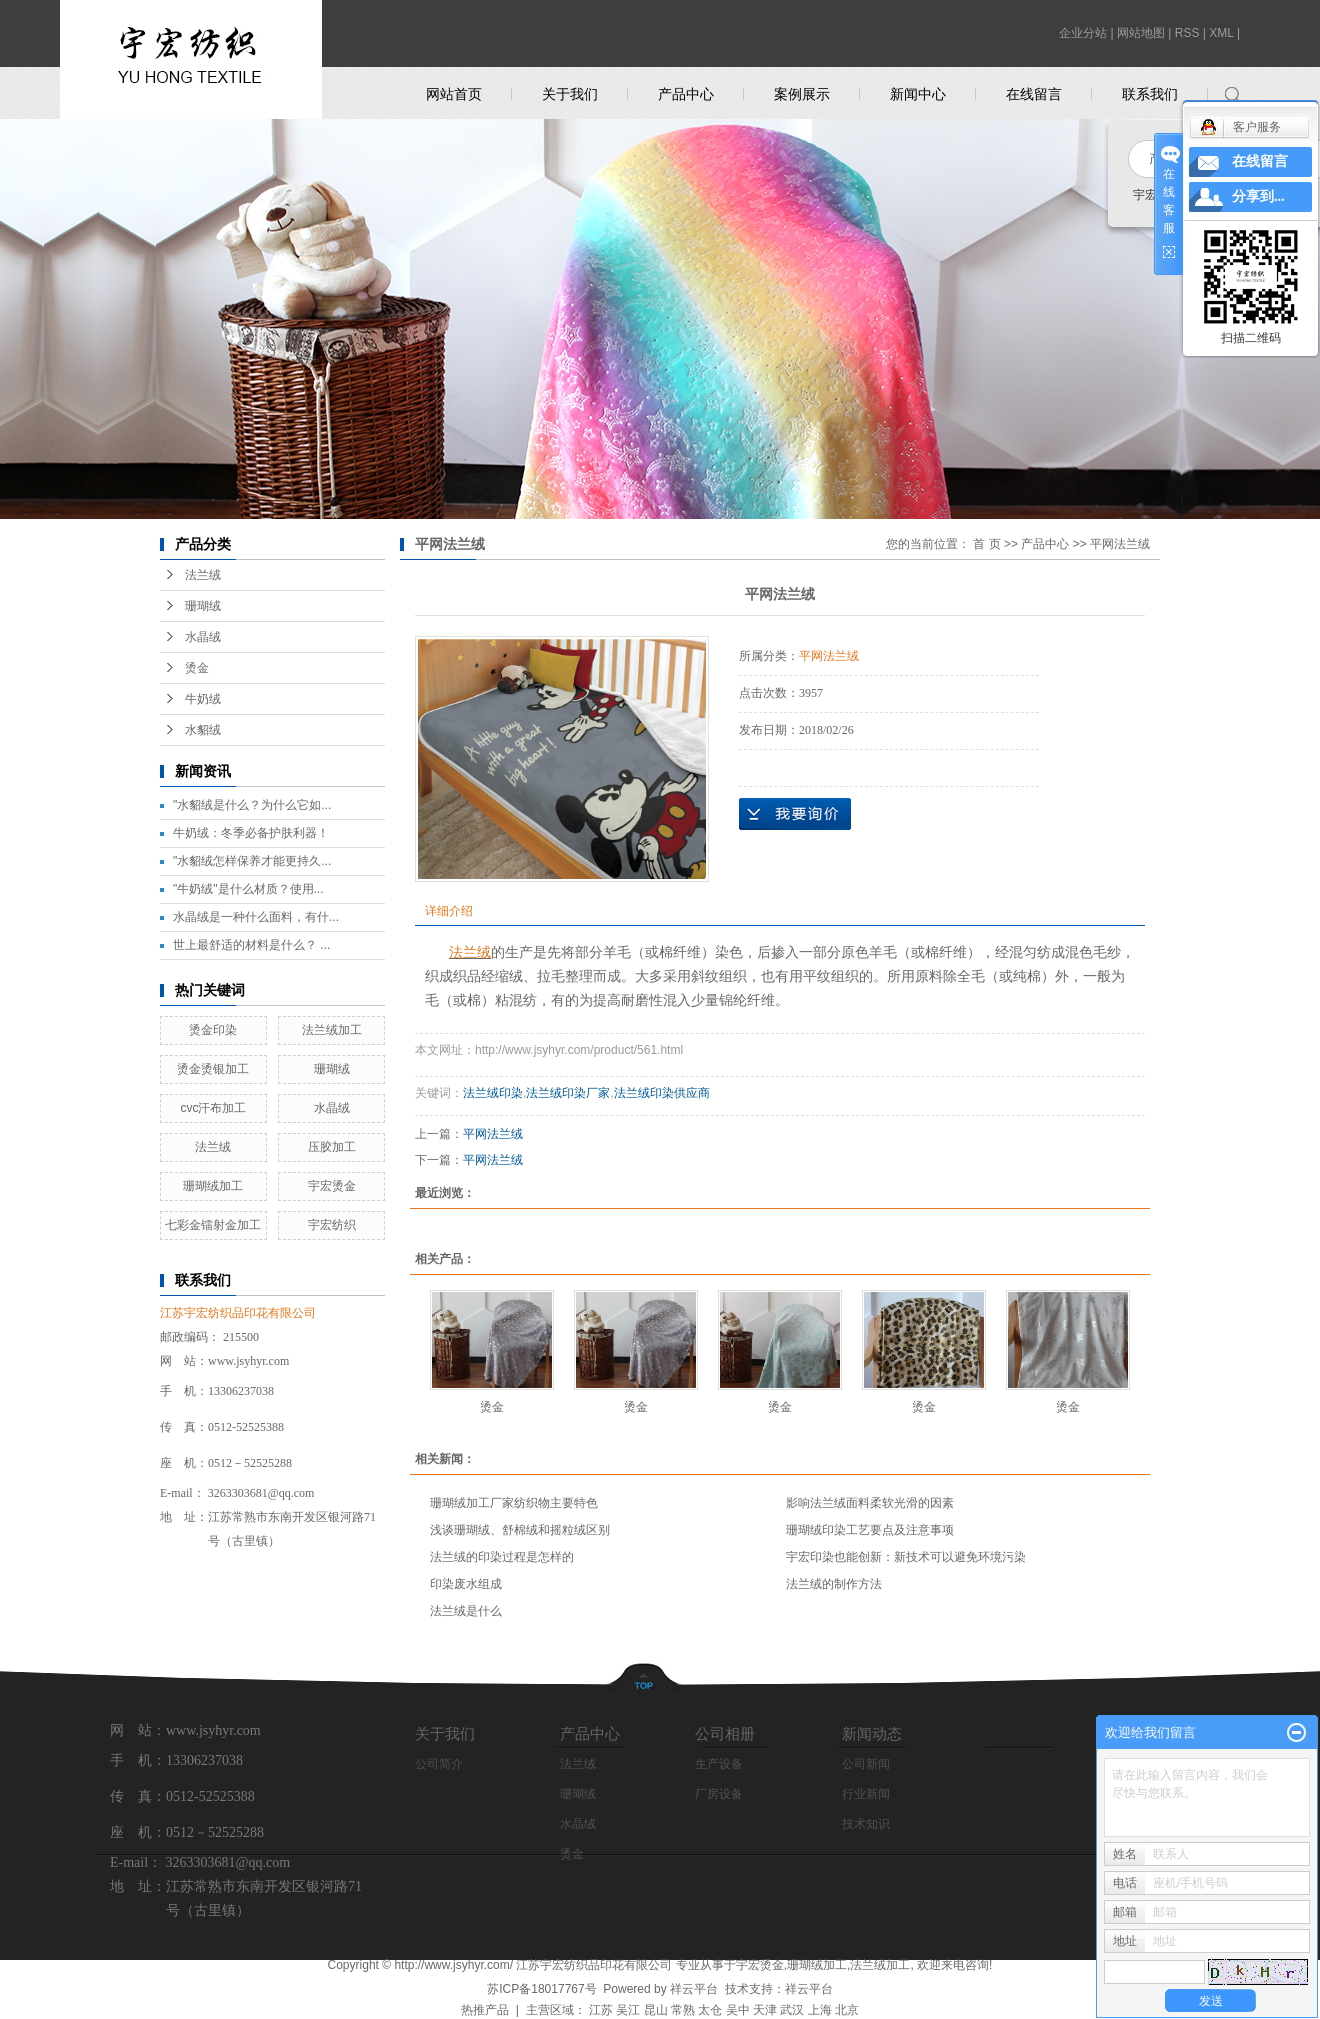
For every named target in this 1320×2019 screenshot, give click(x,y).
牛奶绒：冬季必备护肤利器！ (251, 833)
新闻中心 (918, 94)
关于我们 (570, 94)
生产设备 (719, 1764)
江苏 (601, 2010)
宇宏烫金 (332, 1186)
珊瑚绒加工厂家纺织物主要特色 (514, 1503)
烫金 (197, 668)
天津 (765, 2010)
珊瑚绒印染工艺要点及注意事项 (870, 1530)
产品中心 (686, 94)
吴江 (628, 2010)
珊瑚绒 (203, 606)
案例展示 (802, 94)
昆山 (656, 2010)
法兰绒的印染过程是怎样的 (502, 1557)
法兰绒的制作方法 (834, 1584)
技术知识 (866, 1824)
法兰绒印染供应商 (662, 1093)
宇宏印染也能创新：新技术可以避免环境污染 (906, 1557)
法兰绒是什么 (466, 1611)
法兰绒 (203, 575)
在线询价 (795, 814)
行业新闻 (866, 1794)
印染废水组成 (466, 1584)
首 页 (986, 544)
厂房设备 (719, 1794)
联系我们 (1150, 94)
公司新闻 (866, 1764)
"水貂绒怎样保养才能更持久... (252, 861)
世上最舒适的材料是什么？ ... (251, 945)
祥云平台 (694, 1989)
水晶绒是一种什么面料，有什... (256, 917)
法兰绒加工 (332, 1030)
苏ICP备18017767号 (541, 1989)
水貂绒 (203, 730)
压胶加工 (332, 1147)
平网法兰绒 (1120, 544)
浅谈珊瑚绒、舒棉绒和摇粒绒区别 (520, 1530)
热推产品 (485, 2010)
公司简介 (439, 1764)
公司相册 (725, 1733)
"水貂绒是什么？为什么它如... (252, 805)
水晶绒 (203, 637)
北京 (847, 2010)
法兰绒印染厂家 (568, 1093)
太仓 (710, 2010)
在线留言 (1034, 94)
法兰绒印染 (493, 1093)
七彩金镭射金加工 (213, 1225)
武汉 (792, 2010)
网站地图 (1141, 33)
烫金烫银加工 (213, 1069)
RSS (1187, 33)
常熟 (683, 2010)
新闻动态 (872, 1733)
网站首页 (454, 94)
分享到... (1258, 196)
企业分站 (1083, 33)
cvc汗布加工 (213, 1108)
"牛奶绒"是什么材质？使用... (248, 889)
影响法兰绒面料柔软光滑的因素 (870, 1503)
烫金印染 (213, 1030)
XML (1221, 33)
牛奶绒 (203, 699)
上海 (820, 2010)
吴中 (738, 2010)
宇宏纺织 (332, 1225)
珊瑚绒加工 (213, 1186)
